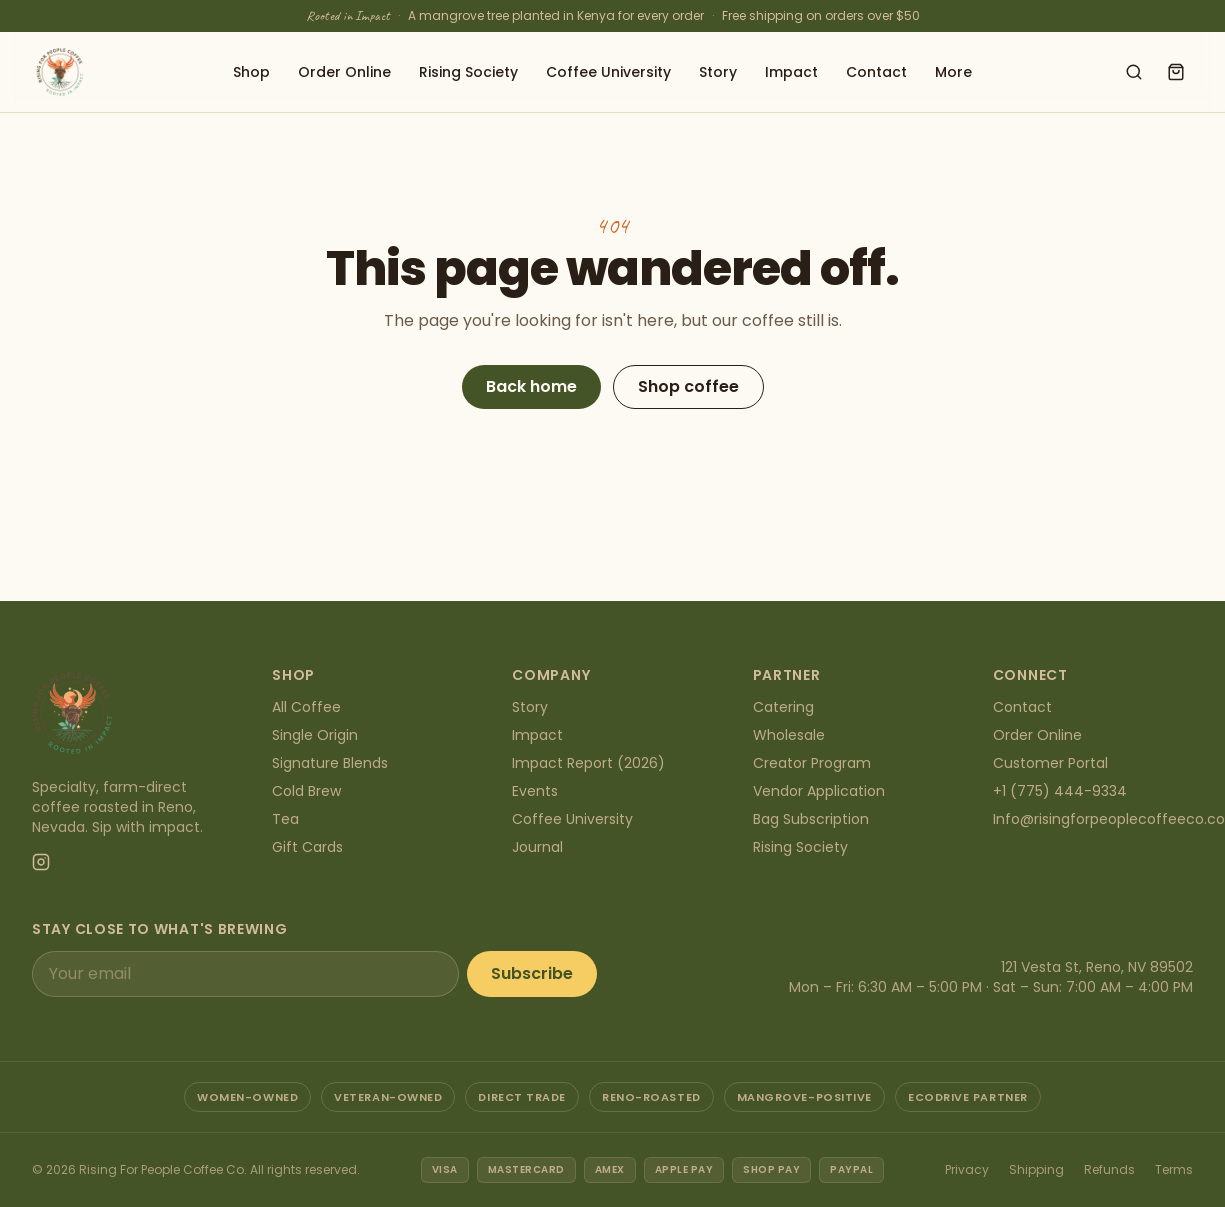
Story (718, 72)
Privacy (967, 1169)
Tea (285, 819)
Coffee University (608, 72)
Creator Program (812, 763)
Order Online (344, 72)
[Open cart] (1176, 72)
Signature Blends (330, 763)
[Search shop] (1134, 72)
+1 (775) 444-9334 (1060, 791)
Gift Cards (307, 847)
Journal (537, 847)
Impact (791, 72)
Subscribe (532, 973)
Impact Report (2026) (588, 763)
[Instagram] (41, 862)
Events (535, 791)
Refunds (1109, 1169)
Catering (783, 707)
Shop (251, 72)
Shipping (1036, 1169)
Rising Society (468, 72)
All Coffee (306, 707)
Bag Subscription (811, 819)
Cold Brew (306, 791)
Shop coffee (688, 386)
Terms (1174, 1169)
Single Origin (315, 735)
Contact (876, 72)
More (953, 72)
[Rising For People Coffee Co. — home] (60, 72)
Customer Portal (1050, 763)
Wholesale (789, 735)
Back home (531, 386)
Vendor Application (819, 791)
